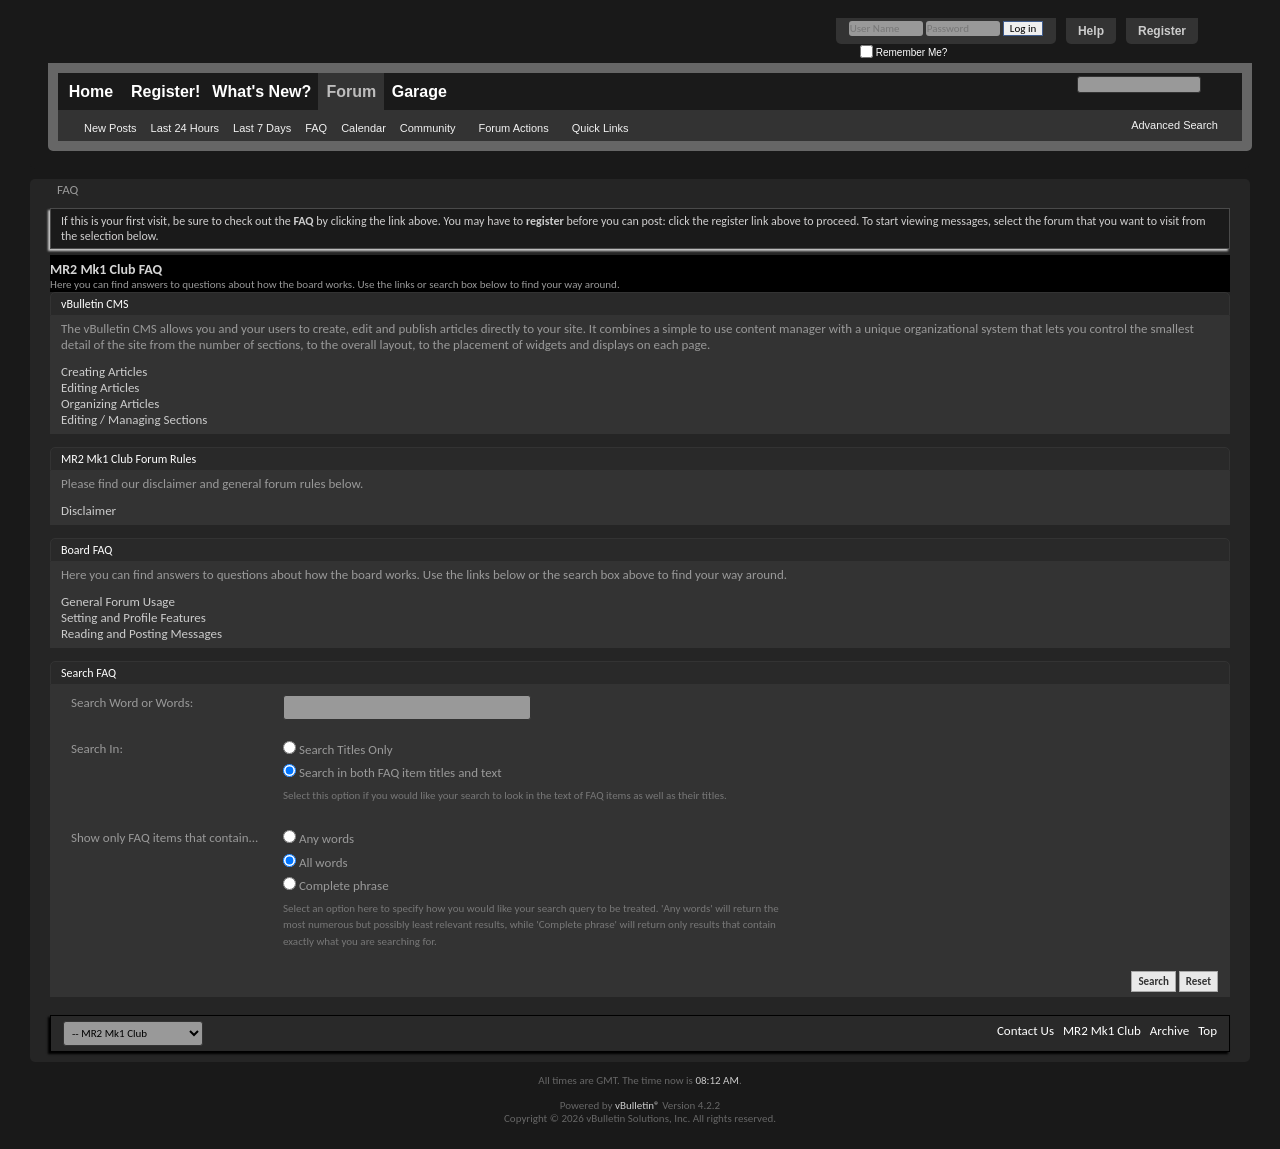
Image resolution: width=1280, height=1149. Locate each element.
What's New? (261, 91)
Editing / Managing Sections (134, 419)
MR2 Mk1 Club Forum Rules (128, 459)
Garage (419, 91)
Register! (165, 91)
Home (91, 91)
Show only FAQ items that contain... (164, 837)
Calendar (363, 128)
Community (428, 128)
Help (1091, 31)
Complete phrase (336, 885)
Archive (1169, 1030)
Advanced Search (1174, 125)
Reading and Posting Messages (141, 633)
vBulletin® (637, 1105)
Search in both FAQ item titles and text (392, 772)
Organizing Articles (110, 403)
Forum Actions (513, 128)
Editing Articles (100, 387)
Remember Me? (903, 52)
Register (1162, 31)
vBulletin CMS (95, 304)
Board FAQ (86, 550)
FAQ (316, 128)
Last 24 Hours (185, 128)
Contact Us (1025, 1030)
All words (315, 862)
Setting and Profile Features (133, 617)
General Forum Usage (118, 601)
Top (1207, 1030)
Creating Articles (104, 371)
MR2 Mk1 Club (1102, 1030)
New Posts (110, 128)
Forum (351, 91)
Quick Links (600, 128)
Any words (318, 838)
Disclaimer (88, 510)
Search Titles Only (338, 749)
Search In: (97, 748)
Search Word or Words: (132, 702)
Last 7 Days (262, 128)
